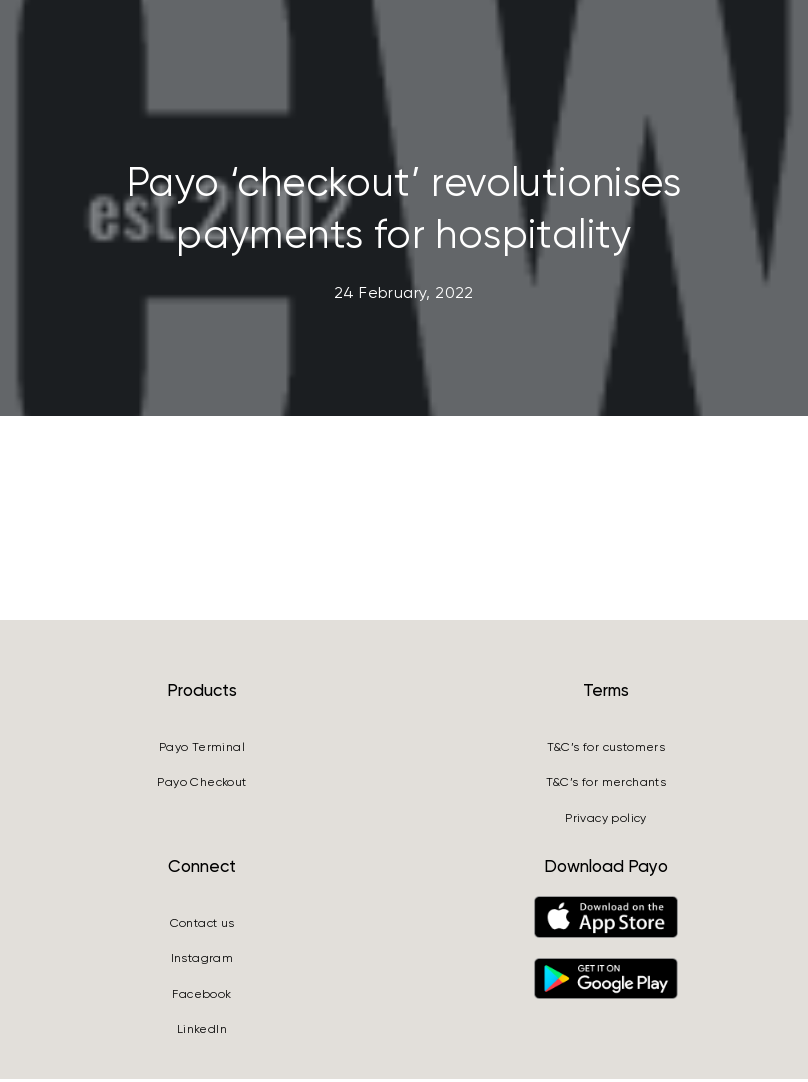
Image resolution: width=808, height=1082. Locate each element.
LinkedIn (202, 1032)
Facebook (201, 996)
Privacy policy (606, 820)
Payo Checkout (201, 785)
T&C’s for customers (606, 750)
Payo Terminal (202, 750)
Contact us (202, 926)
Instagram (202, 961)
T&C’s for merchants (606, 785)
